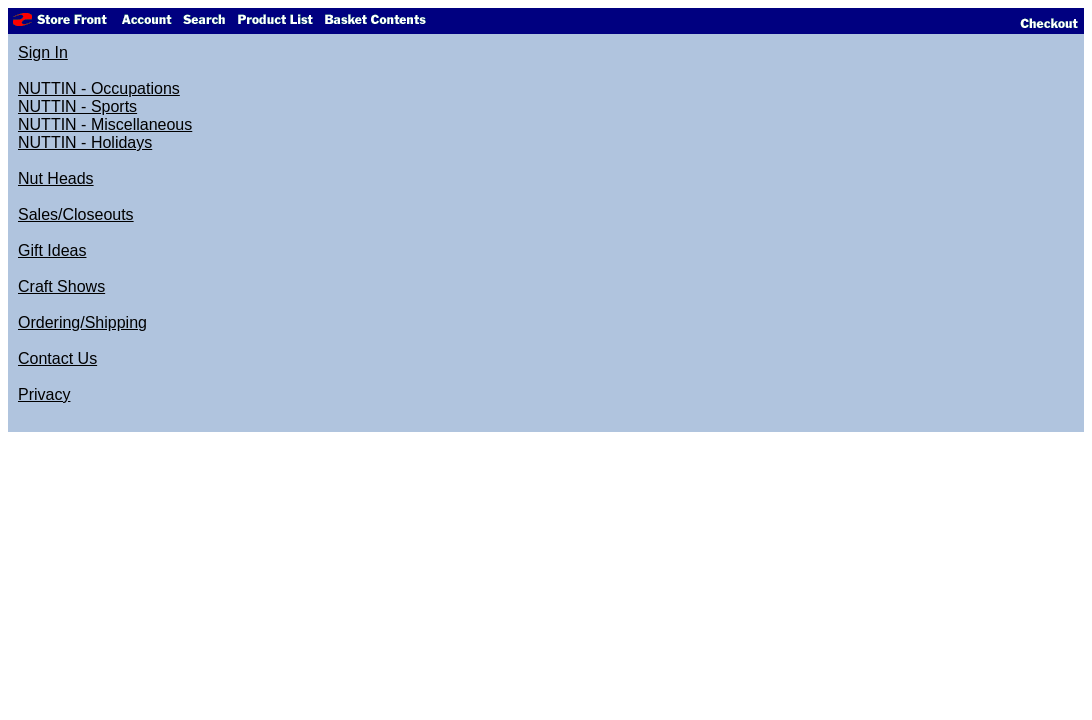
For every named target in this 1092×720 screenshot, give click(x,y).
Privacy (44, 394)
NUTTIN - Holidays (85, 142)
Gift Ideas (52, 250)
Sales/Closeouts (76, 214)
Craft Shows (61, 286)
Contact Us (57, 358)
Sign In (43, 52)
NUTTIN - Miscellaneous (105, 124)
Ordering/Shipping (82, 322)
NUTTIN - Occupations (99, 88)
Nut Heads (56, 178)
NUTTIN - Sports (77, 106)
